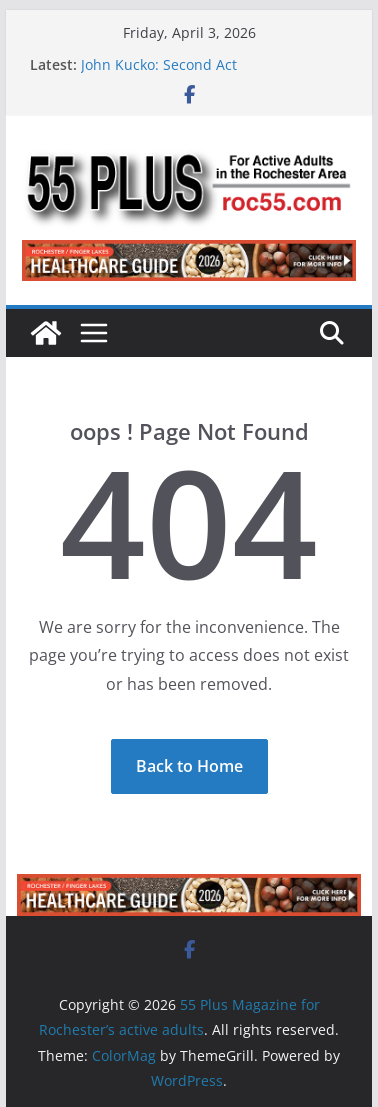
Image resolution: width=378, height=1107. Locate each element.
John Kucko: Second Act (159, 64)
